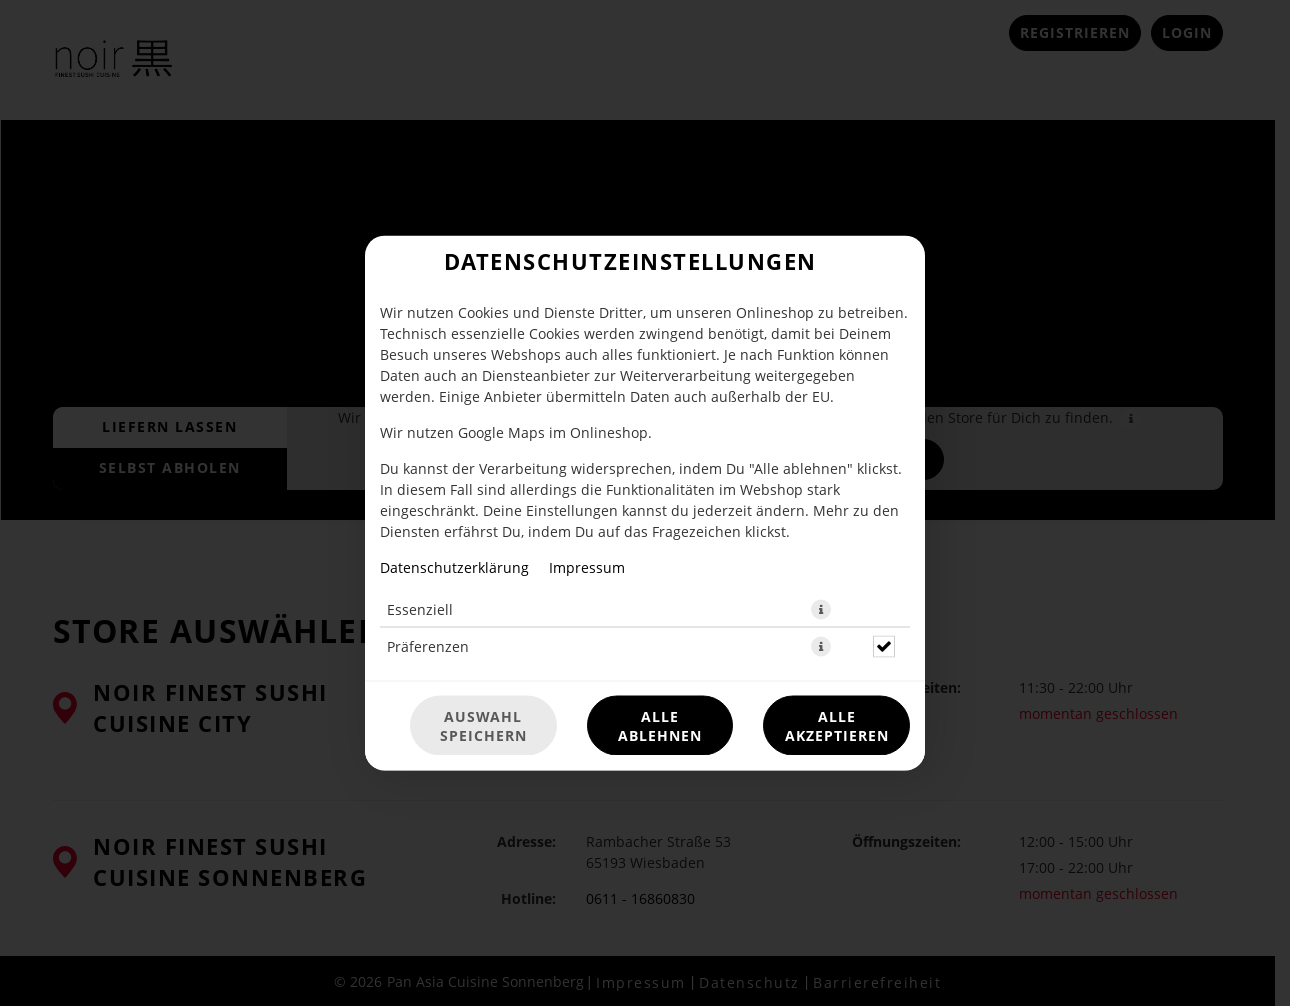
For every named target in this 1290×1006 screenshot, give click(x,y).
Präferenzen (428, 646)
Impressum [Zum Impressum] (587, 567)
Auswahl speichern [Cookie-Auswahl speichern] (483, 726)
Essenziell (420, 609)
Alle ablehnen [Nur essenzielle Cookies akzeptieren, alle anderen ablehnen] (660, 726)
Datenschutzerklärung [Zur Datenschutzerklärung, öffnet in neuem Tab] (454, 567)
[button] (821, 610)
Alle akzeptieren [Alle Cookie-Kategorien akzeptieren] (837, 726)
